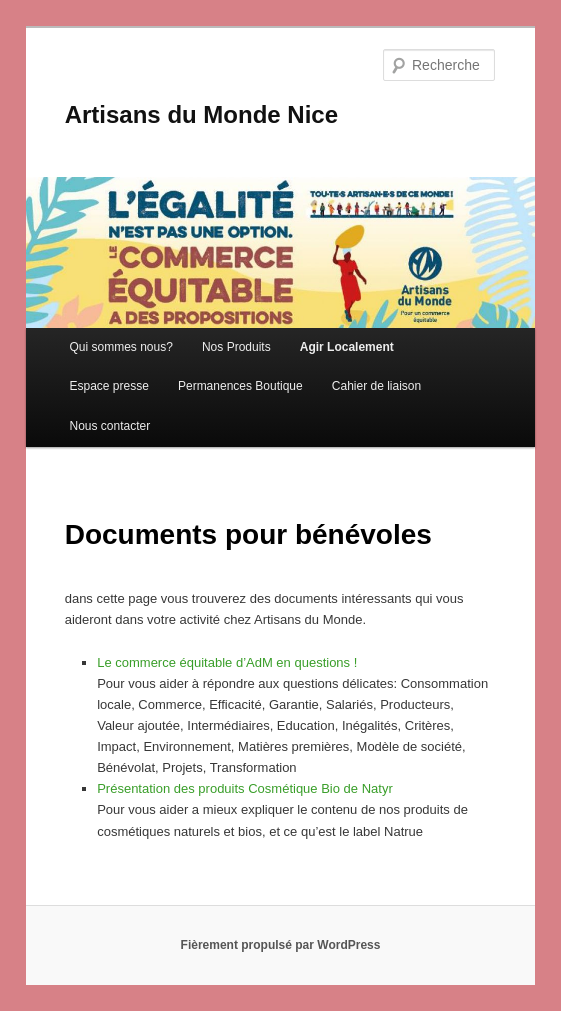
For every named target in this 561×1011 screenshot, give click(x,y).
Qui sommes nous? (120, 347)
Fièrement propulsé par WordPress (281, 945)
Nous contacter (109, 426)
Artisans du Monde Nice (201, 114)
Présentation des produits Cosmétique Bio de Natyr (245, 788)
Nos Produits (236, 347)
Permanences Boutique (240, 386)
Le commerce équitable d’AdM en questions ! (227, 662)
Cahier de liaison (376, 386)
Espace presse (108, 386)
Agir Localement (347, 347)
